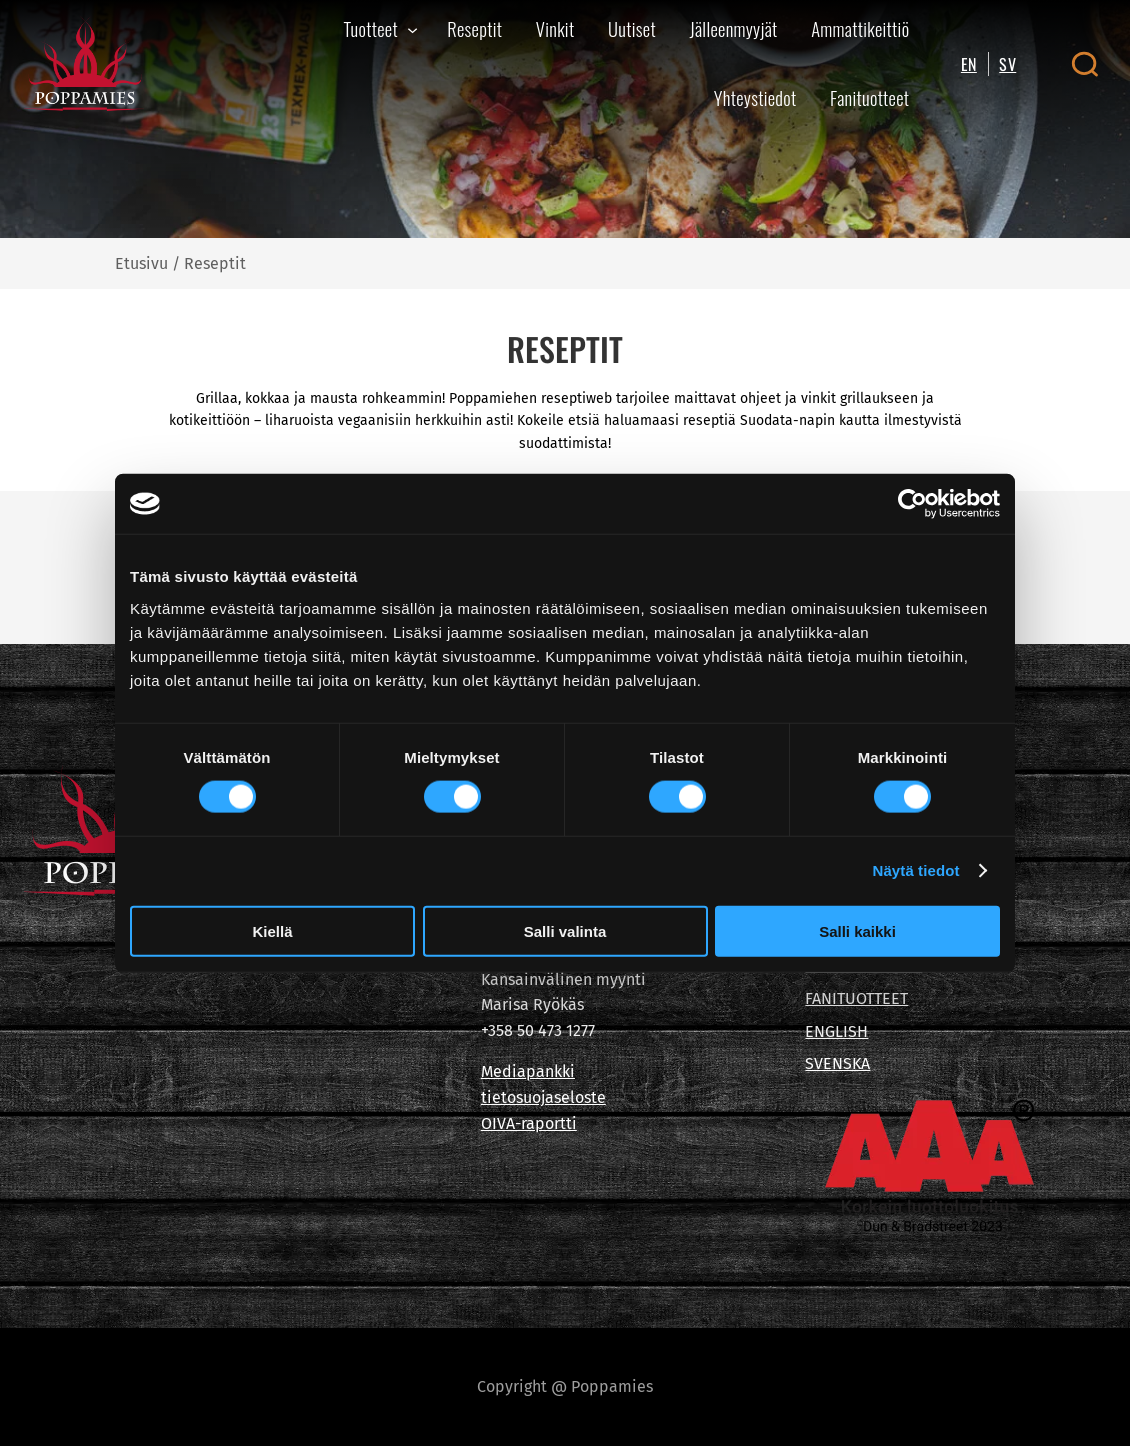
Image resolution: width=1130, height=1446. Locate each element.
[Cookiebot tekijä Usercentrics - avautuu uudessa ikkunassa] (912, 504)
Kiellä (272, 930)
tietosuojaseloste (543, 1097)
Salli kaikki (857, 930)
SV (1007, 64)
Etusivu (141, 263)
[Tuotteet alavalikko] (412, 29)
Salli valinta (565, 930)
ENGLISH (836, 1031)
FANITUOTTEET (856, 998)
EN (969, 64)
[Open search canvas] (1084, 64)
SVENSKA (837, 1063)
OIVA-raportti (529, 1123)
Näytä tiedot (916, 870)
